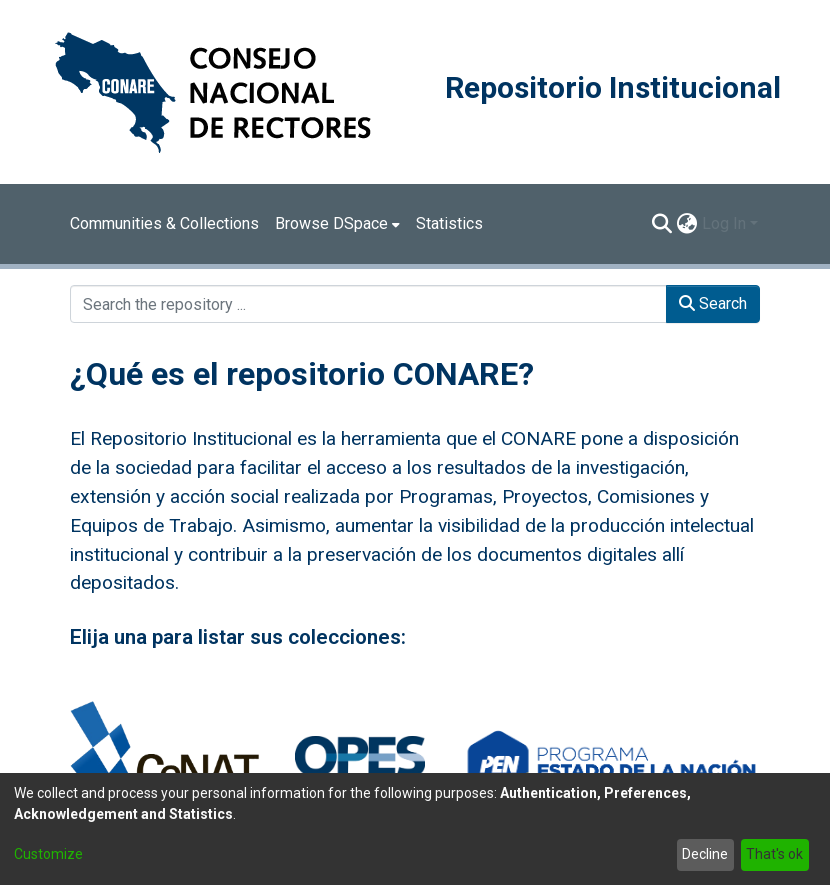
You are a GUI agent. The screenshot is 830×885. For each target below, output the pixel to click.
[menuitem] (337, 224)
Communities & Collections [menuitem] (164, 223)
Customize (48, 854)
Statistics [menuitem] (449, 223)
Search (713, 303)
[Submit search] (662, 224)
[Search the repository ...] (368, 304)
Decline (705, 854)
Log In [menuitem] (724, 223)
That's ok (774, 854)
